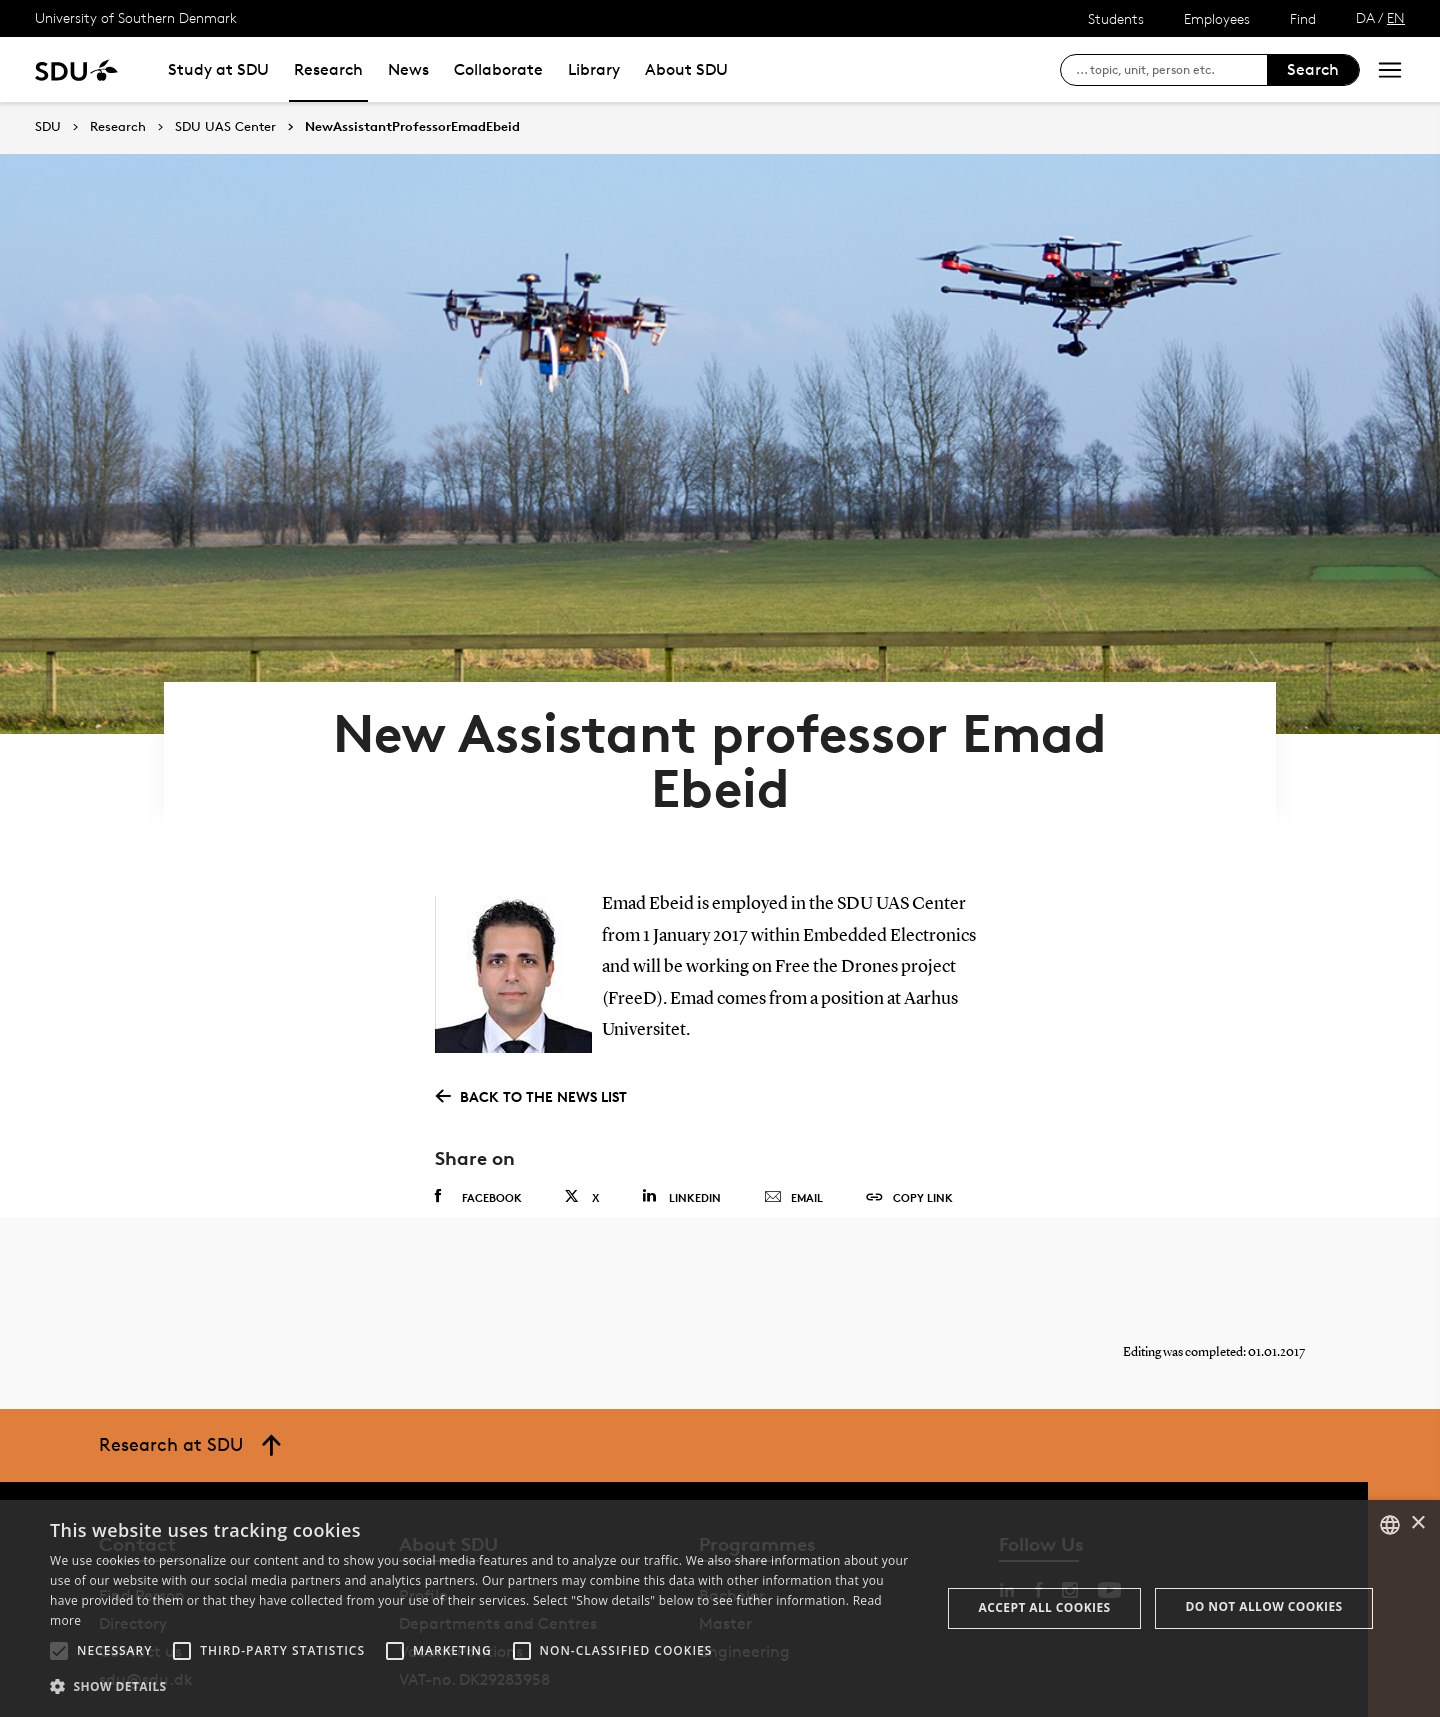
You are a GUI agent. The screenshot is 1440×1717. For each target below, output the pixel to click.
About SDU (686, 69)
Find (1303, 18)
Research (328, 69)
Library (594, 69)
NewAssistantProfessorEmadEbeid (412, 127)
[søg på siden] (1171, 70)
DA (1365, 17)
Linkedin (681, 1129)
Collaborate (498, 69)
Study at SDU (218, 69)
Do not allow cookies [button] (1264, 1606)
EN (1396, 17)
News (408, 69)
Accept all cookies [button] (1045, 1607)
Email (793, 1131)
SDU (48, 126)
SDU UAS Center (225, 127)
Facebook (478, 1130)
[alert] (720, 1608)
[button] (59, 1651)
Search (1313, 69)
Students (1116, 18)
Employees (1217, 18)
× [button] (1417, 1523)
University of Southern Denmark (136, 17)
